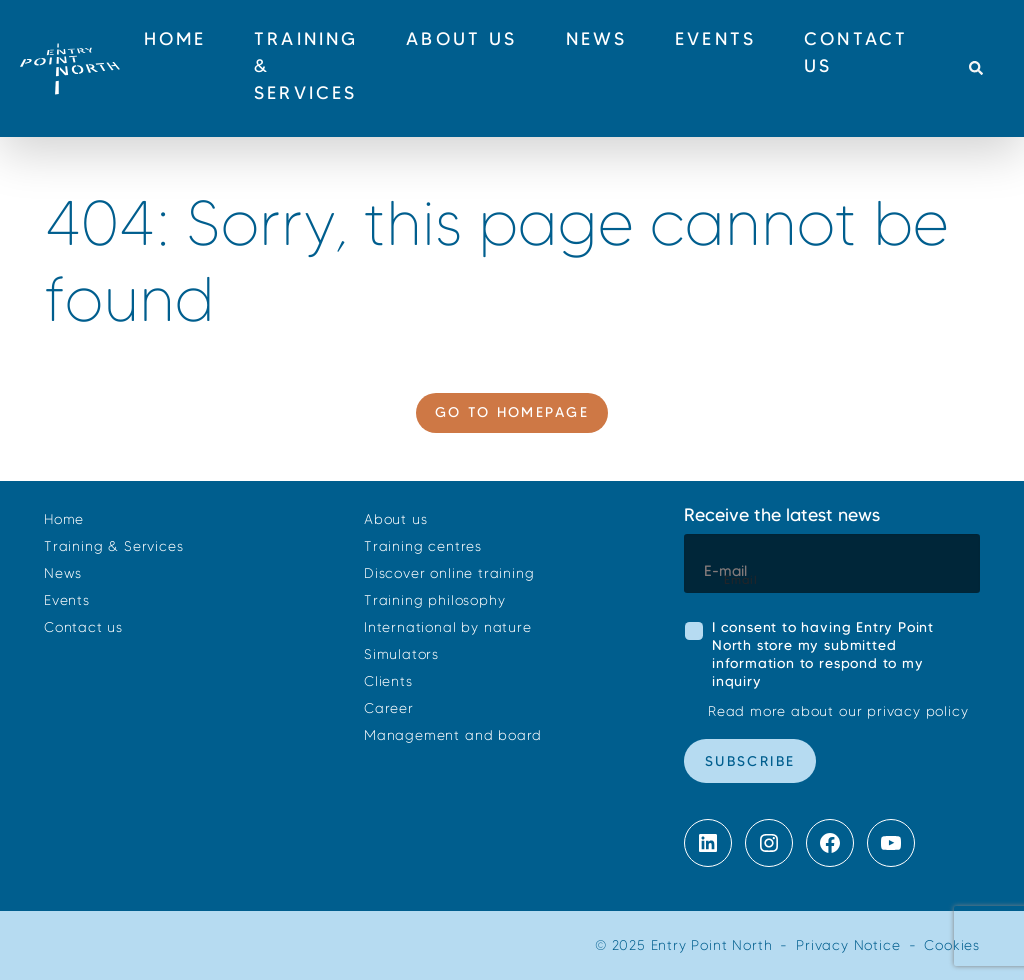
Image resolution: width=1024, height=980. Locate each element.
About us (395, 519)
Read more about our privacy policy (838, 711)
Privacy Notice (848, 945)
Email (741, 579)
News (63, 573)
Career (389, 708)
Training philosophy (434, 600)
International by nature (448, 627)
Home (64, 519)
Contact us (83, 627)
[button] (975, 69)
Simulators (401, 654)
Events (67, 600)
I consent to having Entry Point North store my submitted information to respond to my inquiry (823, 654)
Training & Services (113, 546)
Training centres (423, 546)
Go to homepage (512, 412)
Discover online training (449, 573)
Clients (388, 681)
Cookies (952, 945)
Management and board (453, 735)
